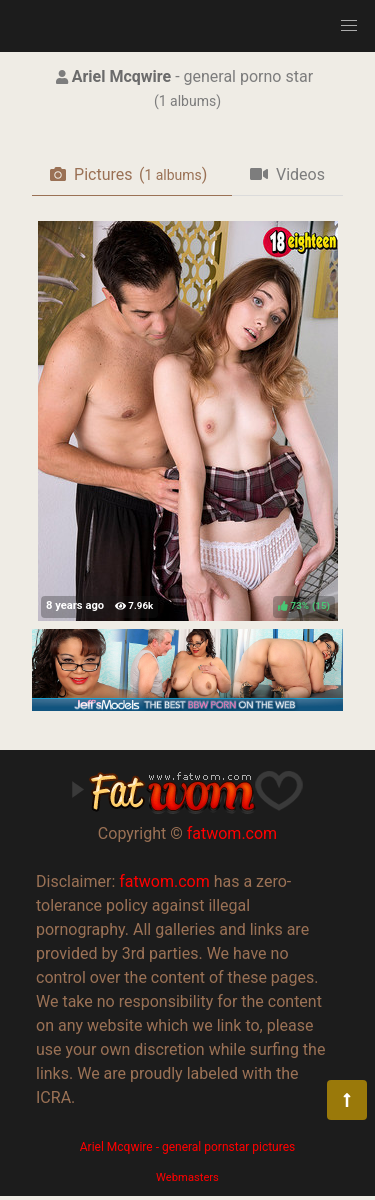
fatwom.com (232, 833)
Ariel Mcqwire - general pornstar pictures (187, 1147)
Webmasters (187, 1177)
